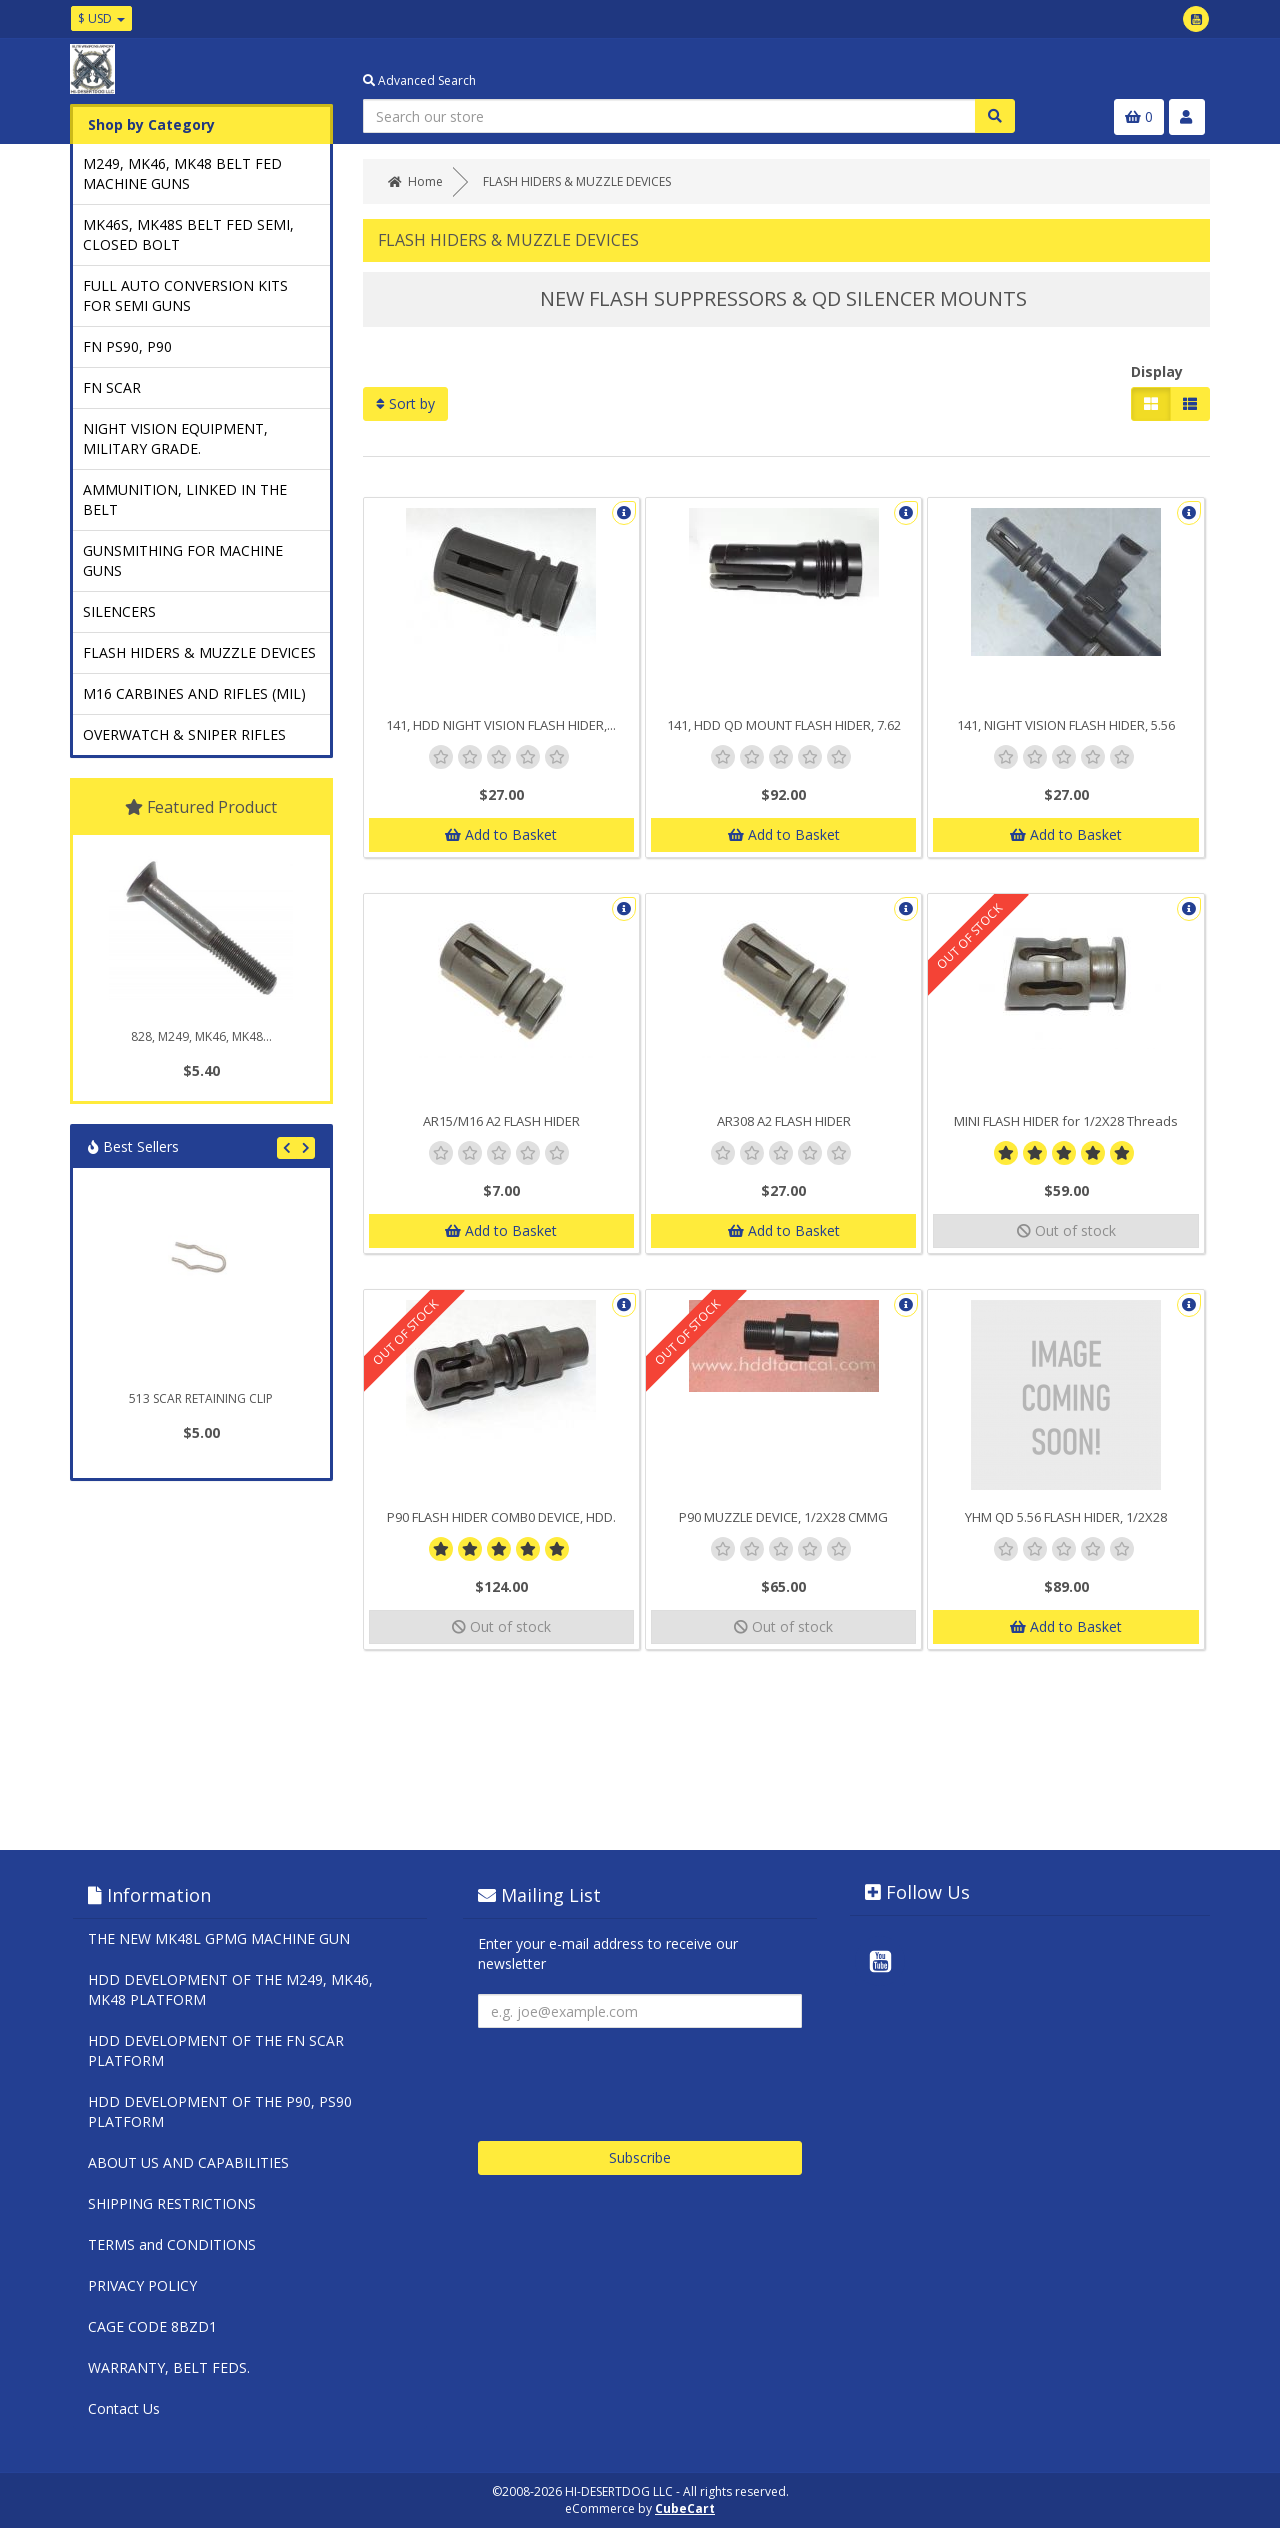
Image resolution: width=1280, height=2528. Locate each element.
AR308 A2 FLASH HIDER (784, 1121)
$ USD (101, 18)
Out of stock (1066, 1230)
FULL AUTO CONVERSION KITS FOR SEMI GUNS (185, 295)
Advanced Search (419, 80)
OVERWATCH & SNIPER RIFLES (184, 734)
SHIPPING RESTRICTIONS (172, 2203)
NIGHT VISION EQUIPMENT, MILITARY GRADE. (175, 438)
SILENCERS (119, 611)
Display (1157, 371)
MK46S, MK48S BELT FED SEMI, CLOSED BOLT (188, 234)
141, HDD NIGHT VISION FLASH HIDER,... (501, 725)
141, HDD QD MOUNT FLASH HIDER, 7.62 (784, 725)
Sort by (405, 403)
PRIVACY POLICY (142, 2285)
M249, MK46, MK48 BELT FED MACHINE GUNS (182, 173)
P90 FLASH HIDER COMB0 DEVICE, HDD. (501, 1517)
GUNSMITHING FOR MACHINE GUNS (183, 560)
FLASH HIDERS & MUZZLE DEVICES (199, 652)
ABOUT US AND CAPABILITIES (188, 2162)
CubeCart (685, 2508)
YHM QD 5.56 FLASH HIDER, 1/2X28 (1066, 1517)
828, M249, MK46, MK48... (201, 1036)
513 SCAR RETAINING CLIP (201, 1398)
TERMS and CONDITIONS (172, 2244)
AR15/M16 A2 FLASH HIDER (501, 1121)
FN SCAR (112, 387)
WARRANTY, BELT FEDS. (169, 2367)
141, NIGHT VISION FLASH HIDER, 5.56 (1066, 725)
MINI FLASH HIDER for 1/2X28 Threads (1066, 1121)
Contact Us (124, 2408)
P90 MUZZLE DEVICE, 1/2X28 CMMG (783, 1517)
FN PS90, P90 (127, 346)
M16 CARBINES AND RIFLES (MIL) (194, 693)
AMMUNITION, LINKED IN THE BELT (185, 499)
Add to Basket (501, 834)
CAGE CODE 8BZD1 (152, 2326)
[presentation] (630, 2077)
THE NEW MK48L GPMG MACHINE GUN (219, 1938)
